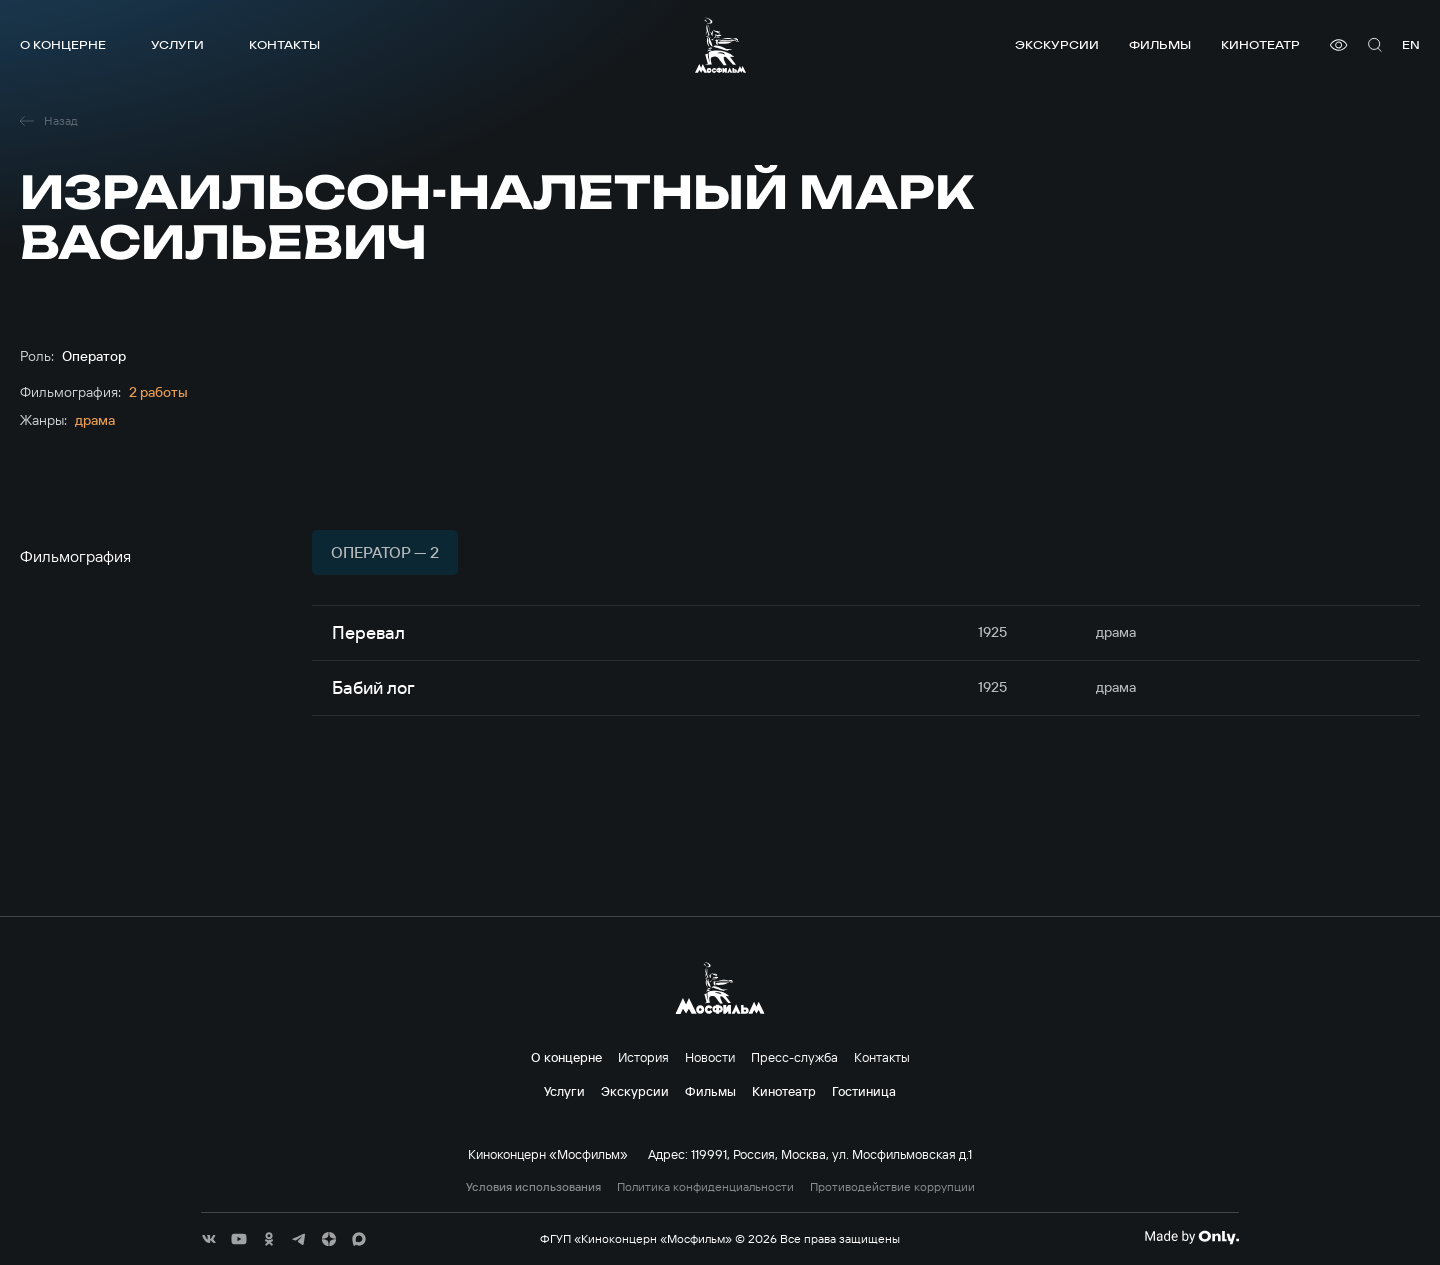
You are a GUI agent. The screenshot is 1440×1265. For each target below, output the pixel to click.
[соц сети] (209, 1239)
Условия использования (533, 1187)
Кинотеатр (1260, 44)
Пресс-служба (794, 1057)
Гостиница (864, 1091)
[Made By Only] (1191, 1237)
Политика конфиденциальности (705, 1187)
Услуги (177, 44)
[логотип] (720, 45)
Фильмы (1160, 44)
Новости (710, 1057)
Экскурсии (1057, 44)
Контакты (284, 44)
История (643, 1057)
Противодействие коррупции (892, 1187)
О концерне (63, 44)
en (1411, 44)
